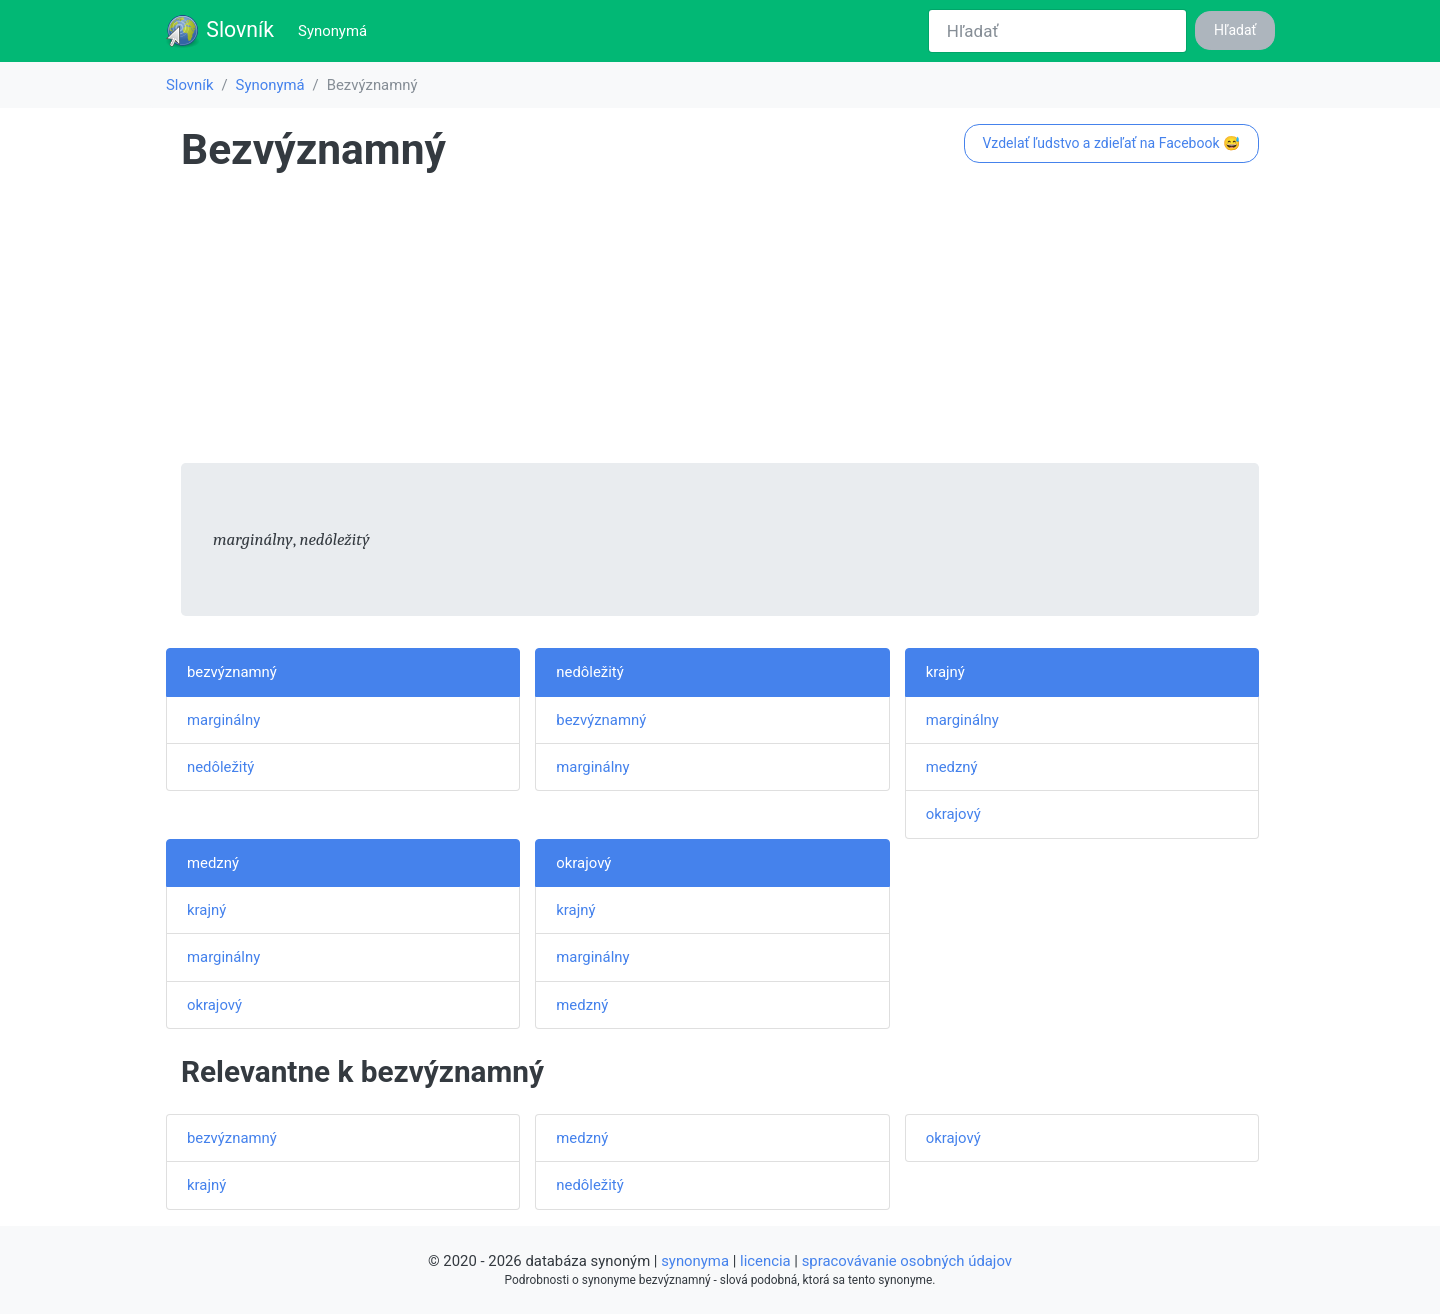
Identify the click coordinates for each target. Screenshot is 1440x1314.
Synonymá (336, 29)
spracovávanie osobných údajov (907, 1261)
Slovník (219, 31)
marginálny (223, 720)
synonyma (695, 1261)
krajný (945, 672)
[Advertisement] (720, 323)
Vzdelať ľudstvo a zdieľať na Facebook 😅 (1111, 143)
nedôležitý (220, 767)
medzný (952, 767)
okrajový (953, 814)
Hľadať (1235, 30)
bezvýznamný (232, 672)
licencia (765, 1261)
